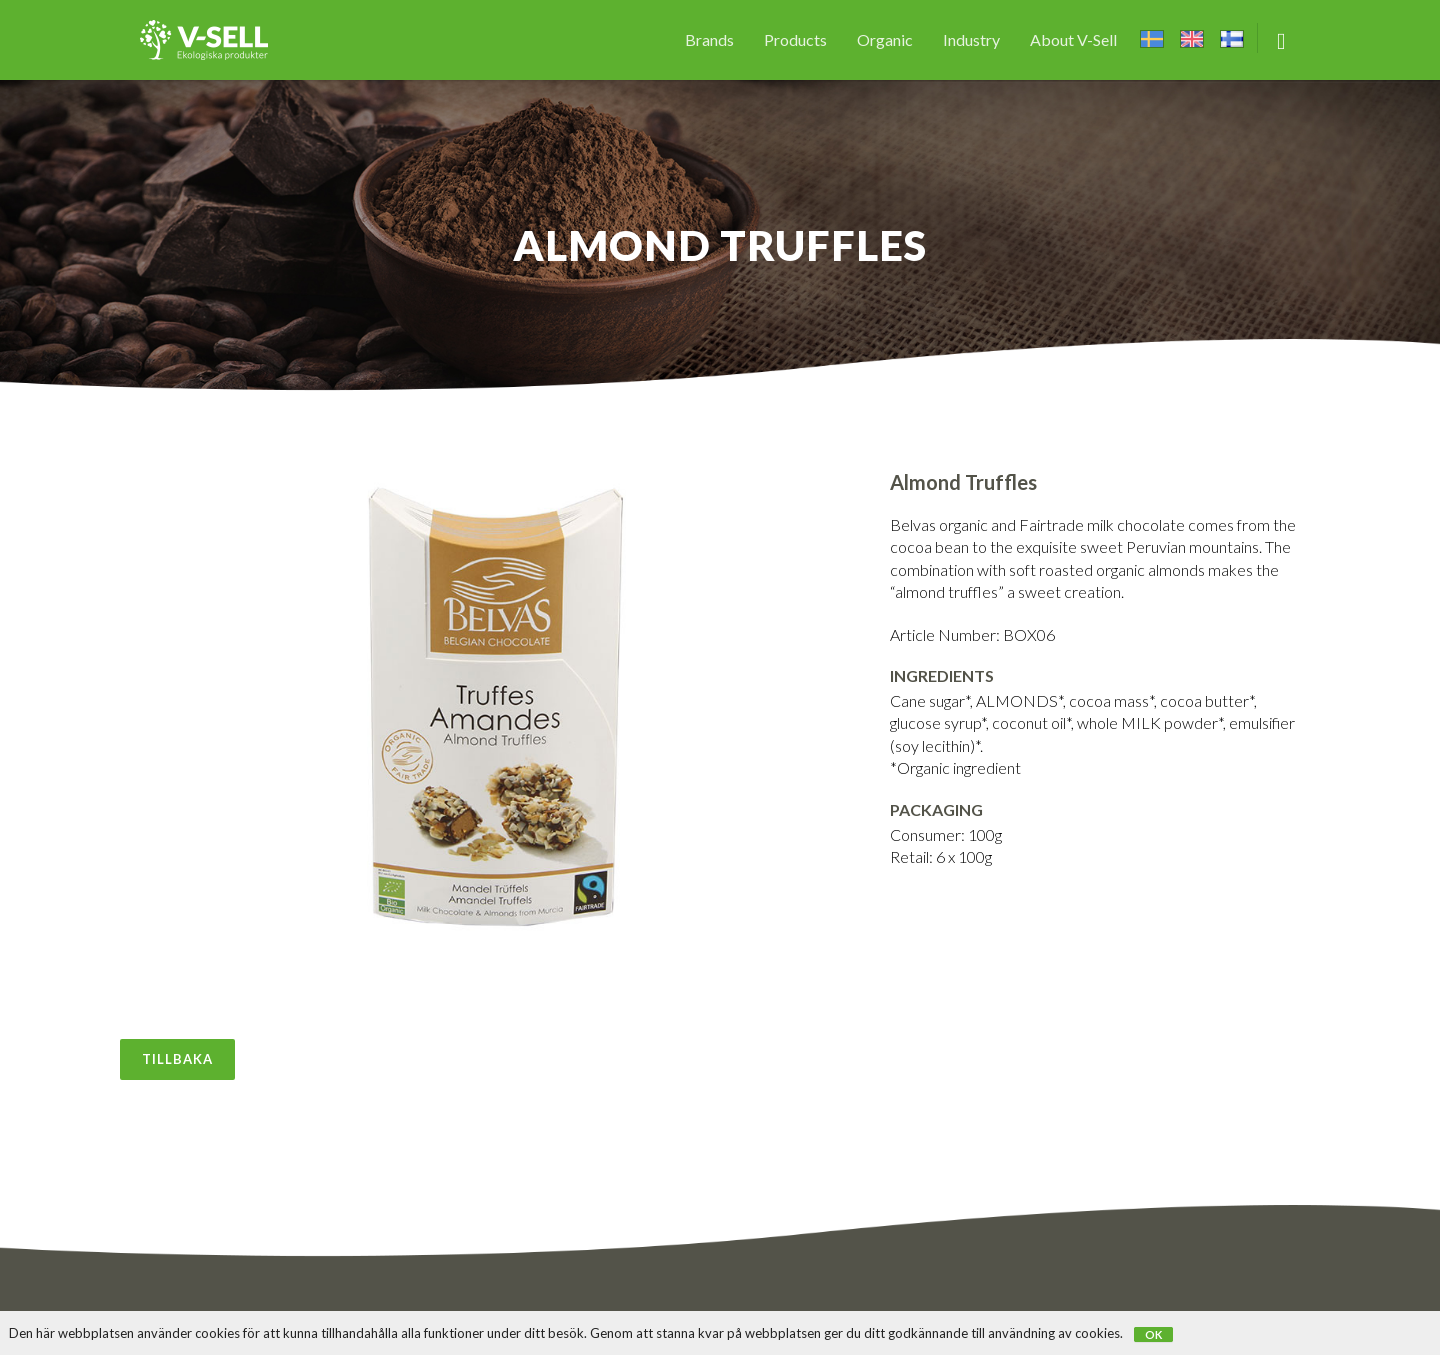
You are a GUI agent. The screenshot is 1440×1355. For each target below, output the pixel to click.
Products (795, 39)
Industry (971, 39)
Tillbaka (177, 1059)
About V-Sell (1073, 39)
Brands (709, 39)
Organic (885, 39)
